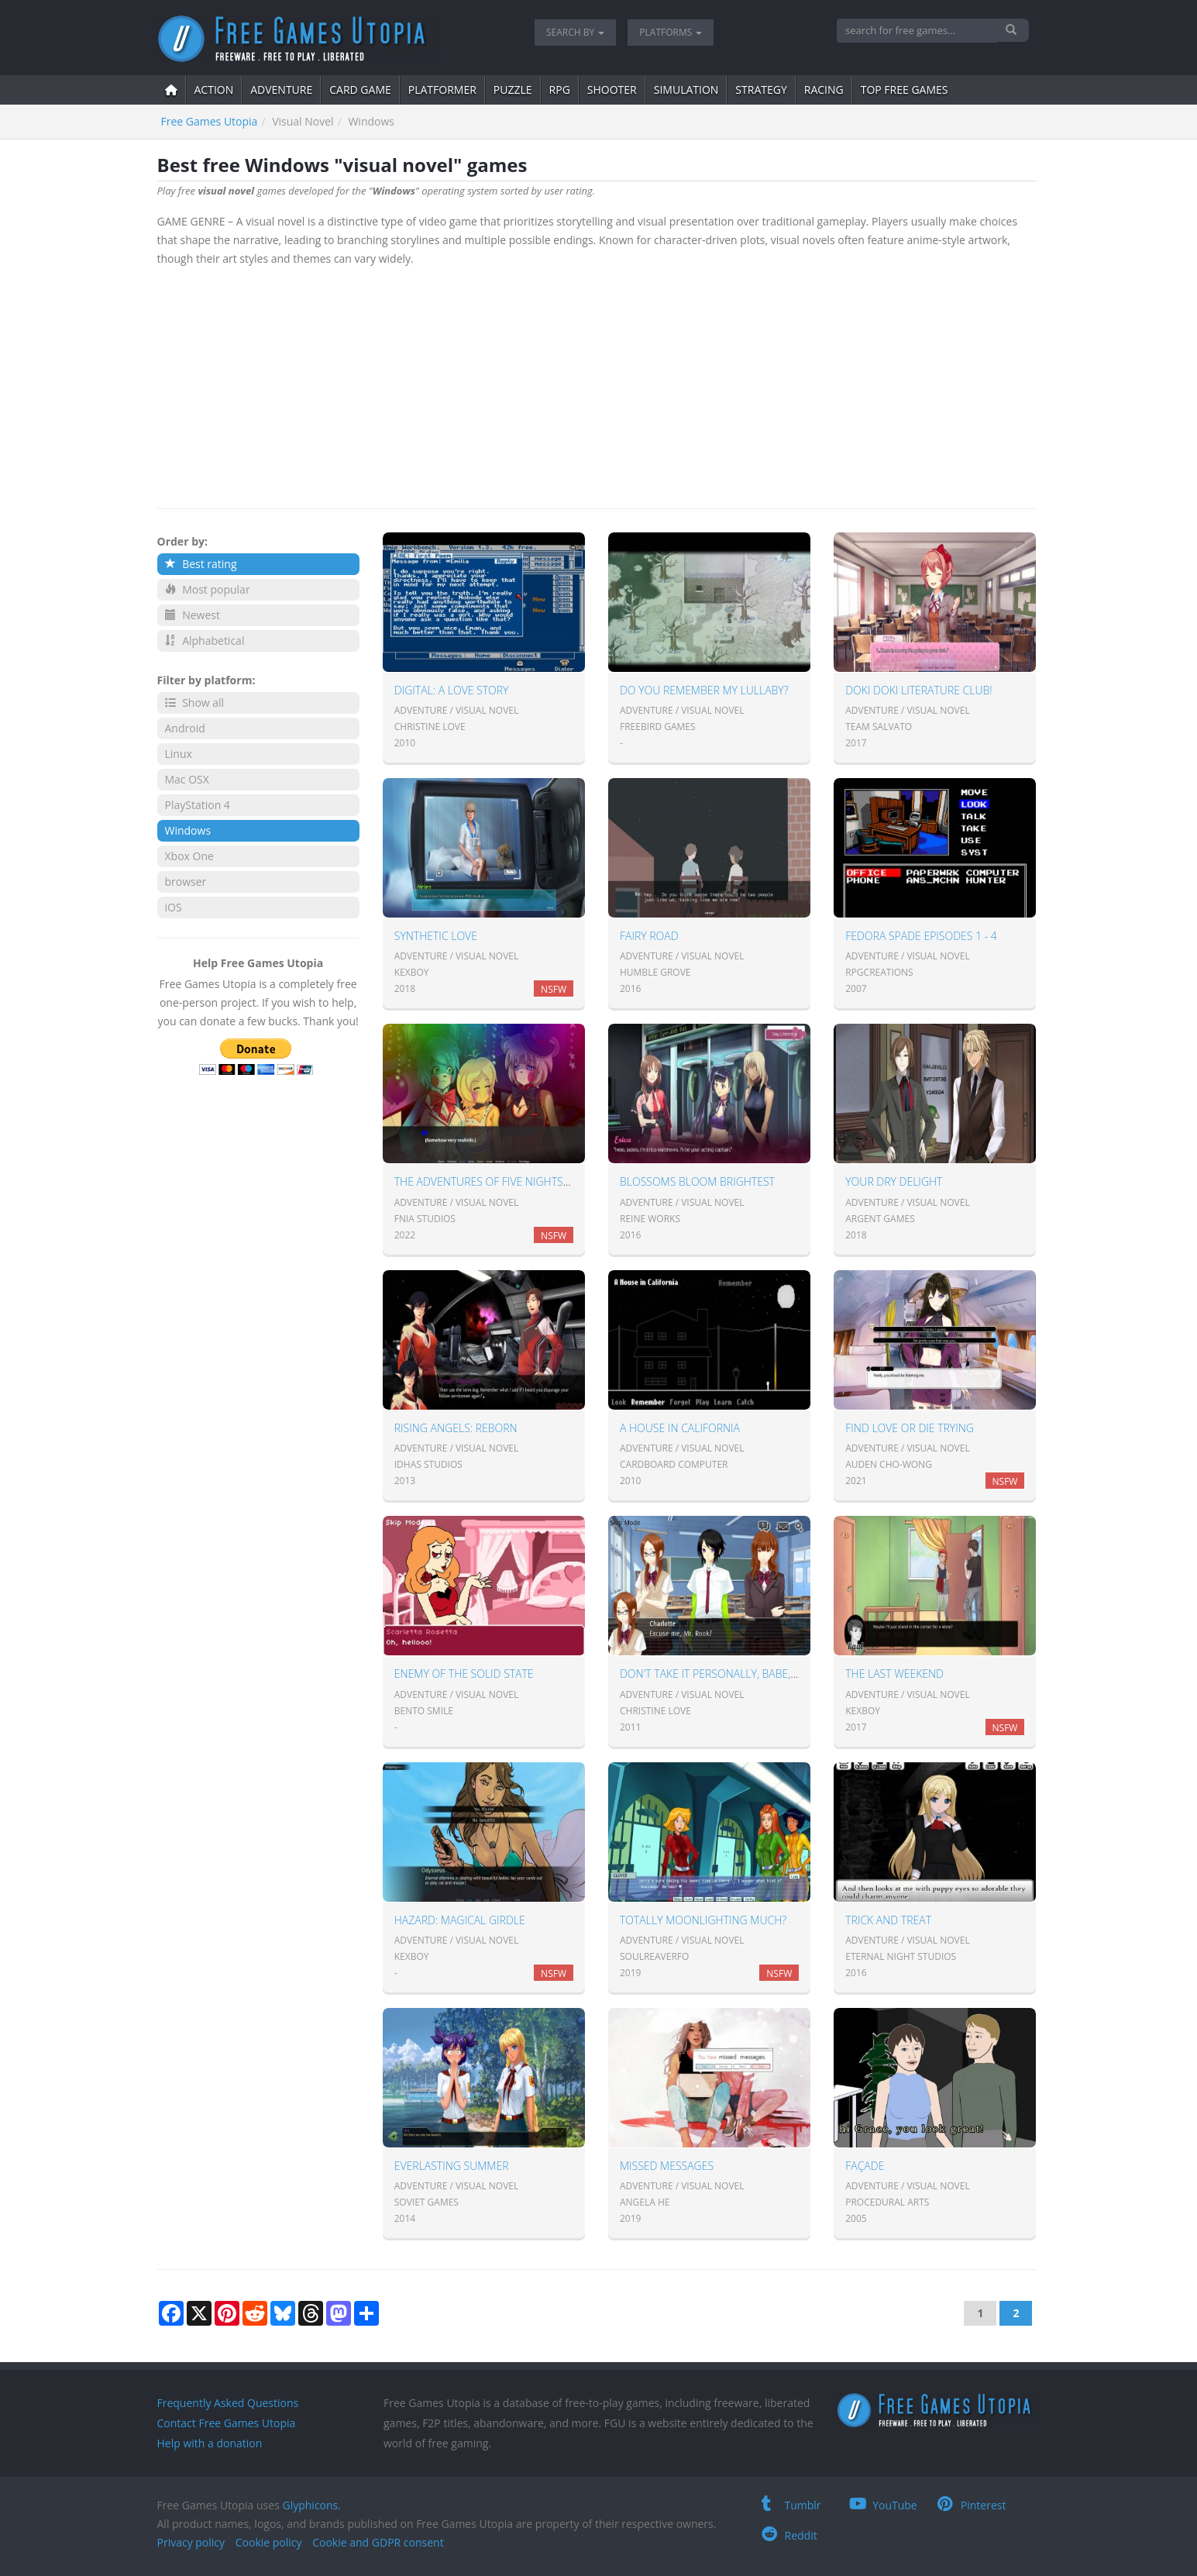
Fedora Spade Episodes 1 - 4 (921, 935)
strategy (760, 89)
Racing (824, 89)
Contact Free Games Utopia (226, 2423)
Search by (575, 32)
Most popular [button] (207, 589)
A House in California (680, 1428)
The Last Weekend (894, 1673)
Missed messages (667, 2165)
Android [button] (185, 728)
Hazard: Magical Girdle (459, 1920)
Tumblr (791, 2505)
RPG (559, 89)
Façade (864, 2165)
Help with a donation (210, 2443)
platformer (442, 89)
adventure (281, 89)
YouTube (883, 2505)
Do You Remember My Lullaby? (704, 690)
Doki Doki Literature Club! (918, 690)
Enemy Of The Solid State (464, 1673)
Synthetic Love (435, 935)
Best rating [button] (201, 563)
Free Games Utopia (209, 121)
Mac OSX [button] (187, 779)
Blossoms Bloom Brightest (697, 1181)
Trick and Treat (888, 1920)
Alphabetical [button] (205, 640)
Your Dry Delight (893, 1181)
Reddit (789, 2535)
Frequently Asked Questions (228, 2402)
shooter (612, 89)
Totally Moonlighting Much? (703, 1920)
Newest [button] (192, 615)
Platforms (670, 32)
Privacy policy (191, 2542)
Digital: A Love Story (451, 690)
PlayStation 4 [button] (197, 804)
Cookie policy (269, 2542)
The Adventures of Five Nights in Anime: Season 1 (530, 1181)
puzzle (513, 89)
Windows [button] (188, 830)
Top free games (904, 89)
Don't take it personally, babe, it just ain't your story (770, 1673)
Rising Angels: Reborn (456, 1428)
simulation (686, 89)
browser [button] (186, 881)
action (214, 89)
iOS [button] (173, 907)
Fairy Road (649, 935)
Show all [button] (195, 702)
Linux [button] (178, 753)
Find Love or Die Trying (909, 1428)
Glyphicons (310, 2505)
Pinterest (971, 2505)
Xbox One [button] (189, 856)
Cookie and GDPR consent (377, 2542)
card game (360, 89)
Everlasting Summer (451, 2165)
